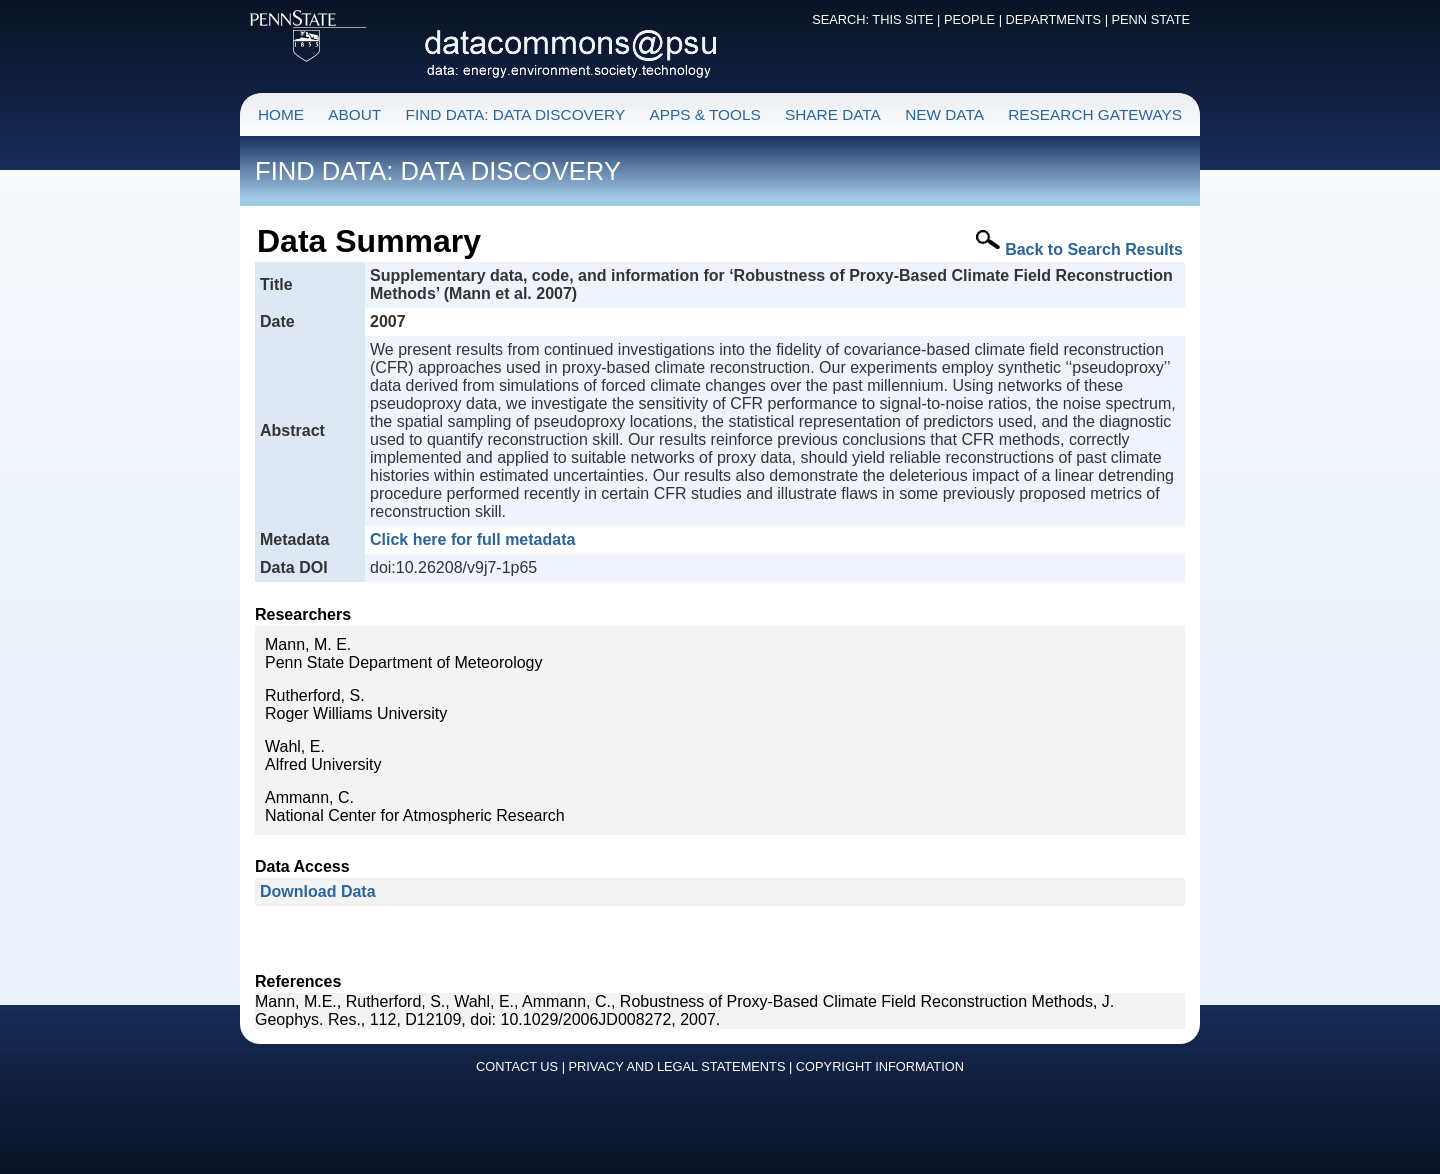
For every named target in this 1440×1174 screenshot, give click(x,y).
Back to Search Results (1094, 249)
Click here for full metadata (472, 539)
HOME (281, 114)
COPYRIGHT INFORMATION (880, 1066)
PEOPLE (969, 19)
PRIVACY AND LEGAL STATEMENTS (677, 1066)
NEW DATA (944, 114)
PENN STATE (1151, 19)
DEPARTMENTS (1054, 19)
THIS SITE (902, 19)
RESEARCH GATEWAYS (1095, 114)
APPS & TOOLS (704, 114)
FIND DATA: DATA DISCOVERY (516, 114)
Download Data (318, 891)
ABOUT (354, 114)
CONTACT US (517, 1066)
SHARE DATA (833, 114)
